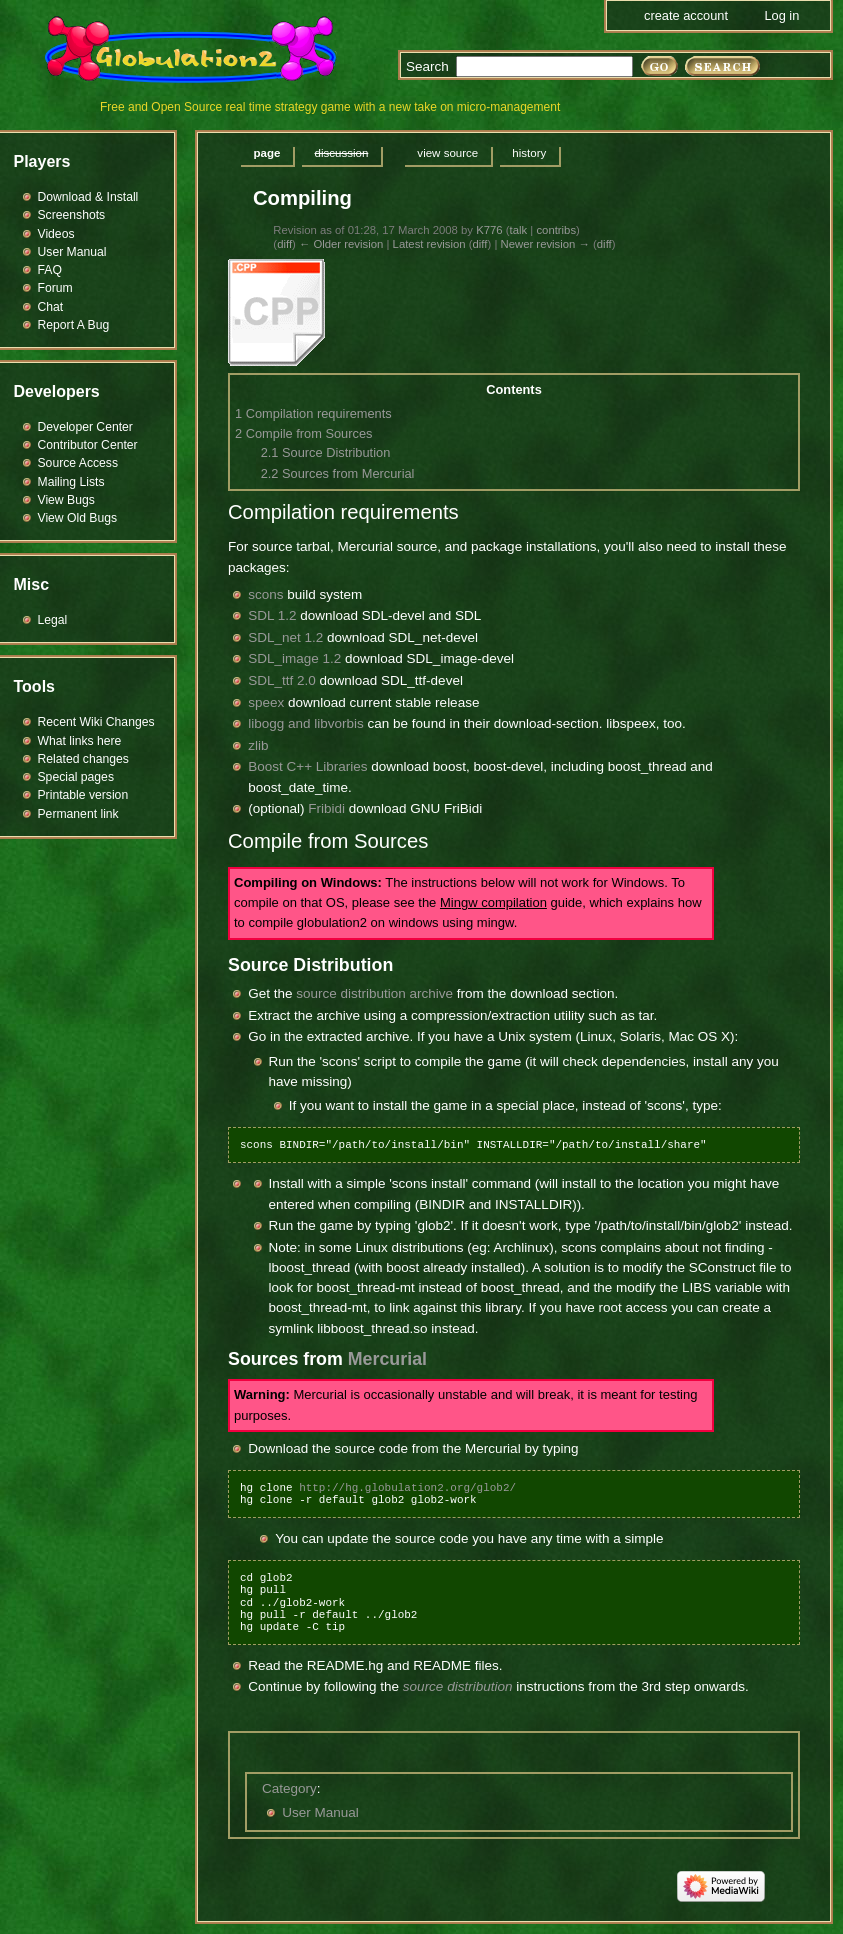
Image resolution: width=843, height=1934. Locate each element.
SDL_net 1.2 (285, 637)
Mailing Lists (71, 482)
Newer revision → (544, 244)
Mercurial (387, 1359)
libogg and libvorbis (306, 723)
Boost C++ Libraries (307, 766)
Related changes (83, 759)
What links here (80, 741)
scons (265, 594)
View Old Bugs (78, 518)
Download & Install (88, 197)
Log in (781, 15)
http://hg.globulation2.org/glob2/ (407, 1487)
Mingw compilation (493, 902)
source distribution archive (374, 993)
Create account (686, 15)
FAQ (50, 270)
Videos (56, 234)
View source (447, 153)
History (529, 153)
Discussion (341, 153)
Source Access (78, 463)
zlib (258, 745)
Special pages (76, 777)
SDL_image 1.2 (294, 658)
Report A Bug (74, 325)
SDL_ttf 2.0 (282, 680)
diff (284, 244)
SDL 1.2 (272, 615)
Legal (53, 620)
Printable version (83, 795)
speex (266, 702)
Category (289, 1788)
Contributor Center (88, 445)
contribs (556, 230)
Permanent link (78, 814)
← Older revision (341, 244)
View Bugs (66, 500)
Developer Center (85, 427)
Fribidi (326, 808)
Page (267, 153)
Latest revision (429, 244)
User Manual (320, 1812)
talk (519, 230)
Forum (55, 288)
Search (427, 66)
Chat (51, 307)
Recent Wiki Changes (96, 722)
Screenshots (72, 215)
